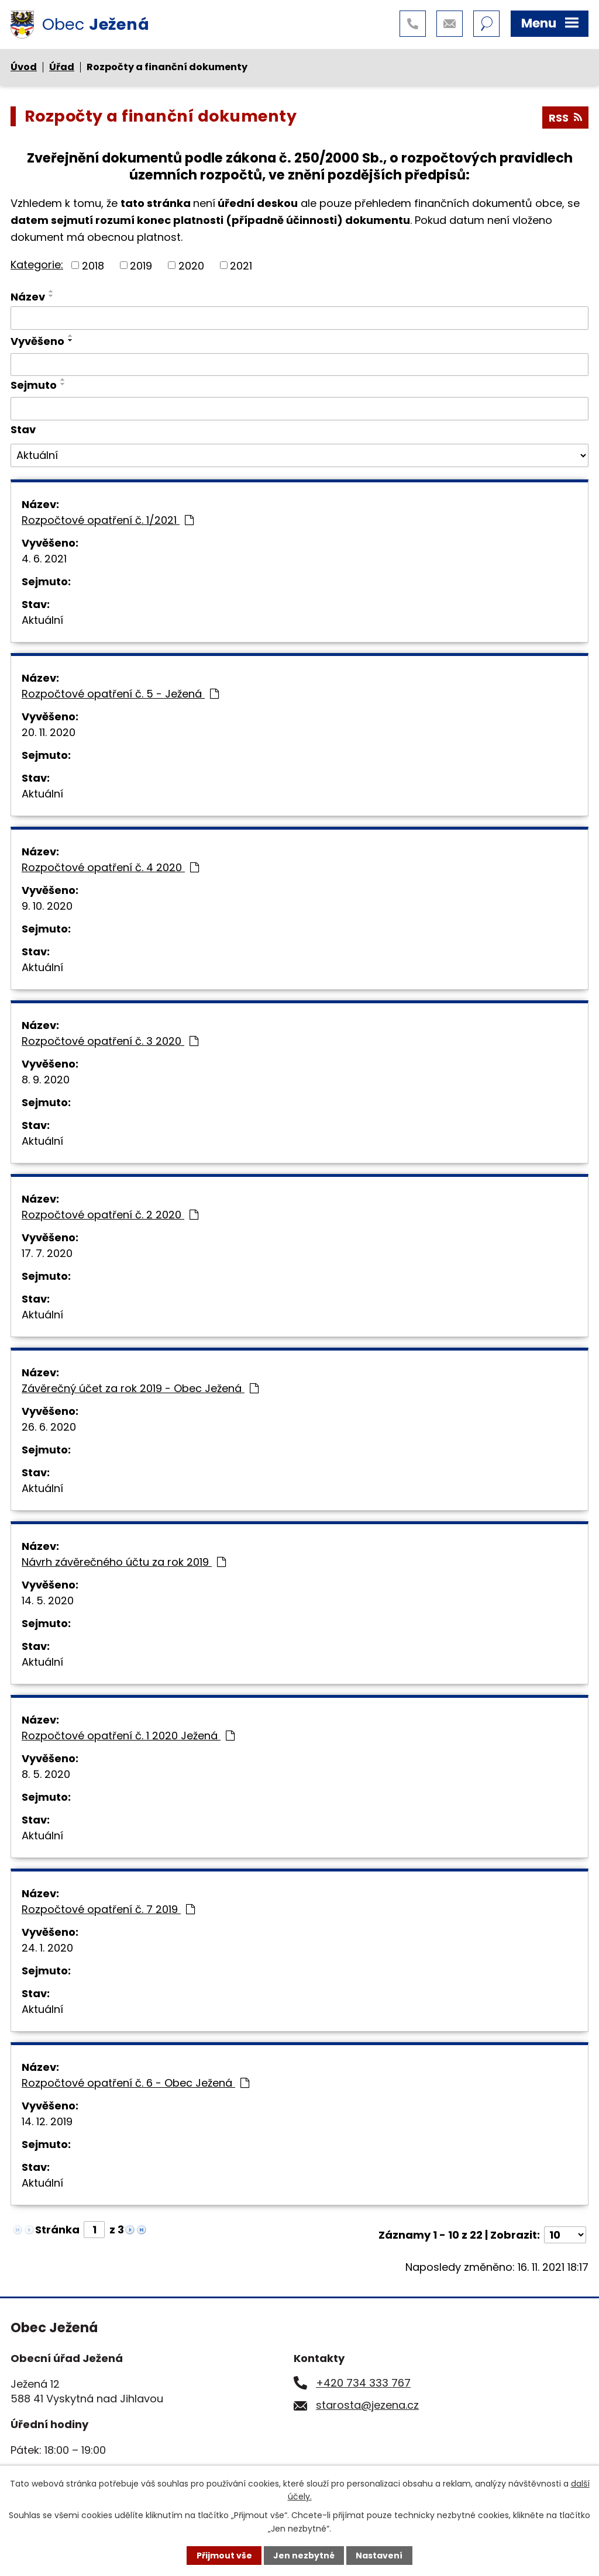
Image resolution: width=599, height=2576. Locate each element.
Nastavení (379, 2555)
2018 (93, 265)
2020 (191, 265)
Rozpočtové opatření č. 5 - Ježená (120, 693)
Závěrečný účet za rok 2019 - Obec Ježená (140, 1388)
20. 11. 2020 (48, 732)
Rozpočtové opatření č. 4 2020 (110, 867)
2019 (141, 265)
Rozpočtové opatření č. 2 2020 (110, 1214)
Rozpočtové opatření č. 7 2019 (108, 1909)
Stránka (57, 2229)
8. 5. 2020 (46, 1774)
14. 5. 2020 (48, 1600)
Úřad (61, 67)
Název (28, 296)
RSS (565, 118)
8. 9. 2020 (46, 1079)
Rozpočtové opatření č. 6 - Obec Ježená (135, 2083)
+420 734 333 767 (363, 2382)
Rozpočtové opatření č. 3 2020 (110, 1041)
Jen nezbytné (304, 2555)
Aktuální (42, 620)
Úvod (24, 67)
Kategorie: (37, 264)
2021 (241, 265)
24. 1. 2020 (47, 1947)
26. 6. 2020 (49, 1427)
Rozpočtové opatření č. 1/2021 (108, 520)
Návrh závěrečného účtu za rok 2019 (124, 1562)
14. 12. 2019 (47, 2121)
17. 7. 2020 (47, 1253)
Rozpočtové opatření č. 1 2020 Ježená (128, 1735)
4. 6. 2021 (44, 558)
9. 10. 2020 (47, 906)
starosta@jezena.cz (367, 2405)
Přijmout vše (224, 2555)
